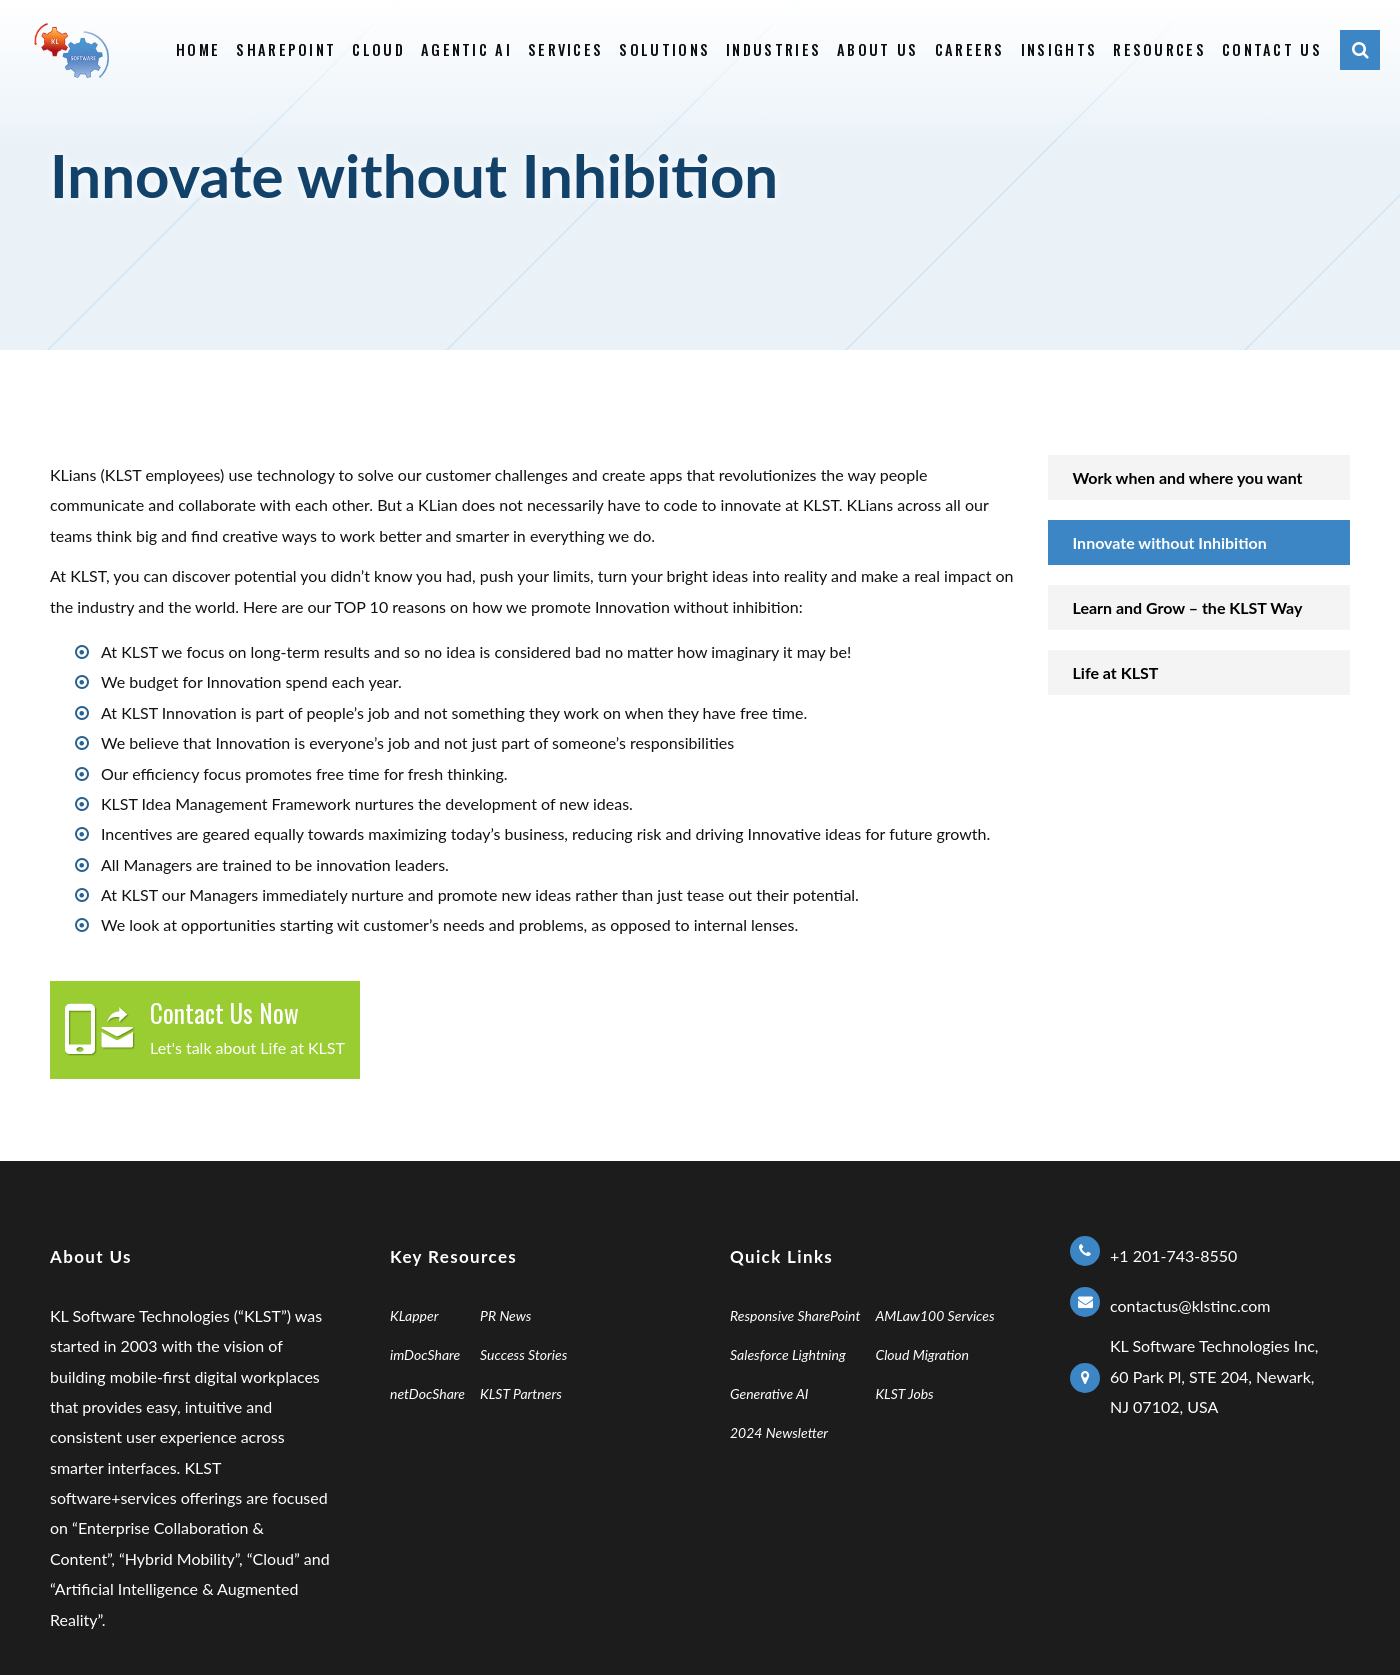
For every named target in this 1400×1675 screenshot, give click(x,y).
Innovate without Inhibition (1170, 542)
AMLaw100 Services (934, 1315)
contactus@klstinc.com (1190, 1305)
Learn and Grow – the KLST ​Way (1188, 607)
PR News (505, 1315)
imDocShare (425, 1354)
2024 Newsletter (779, 1432)
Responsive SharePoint (795, 1315)
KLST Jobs (904, 1393)
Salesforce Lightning (788, 1354)
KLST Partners (521, 1393)
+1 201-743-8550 (1173, 1255)
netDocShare (427, 1393)
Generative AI (769, 1393)
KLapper (414, 1315)
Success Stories (523, 1354)
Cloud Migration (922, 1354)
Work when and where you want (1188, 477)
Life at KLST (1116, 672)
